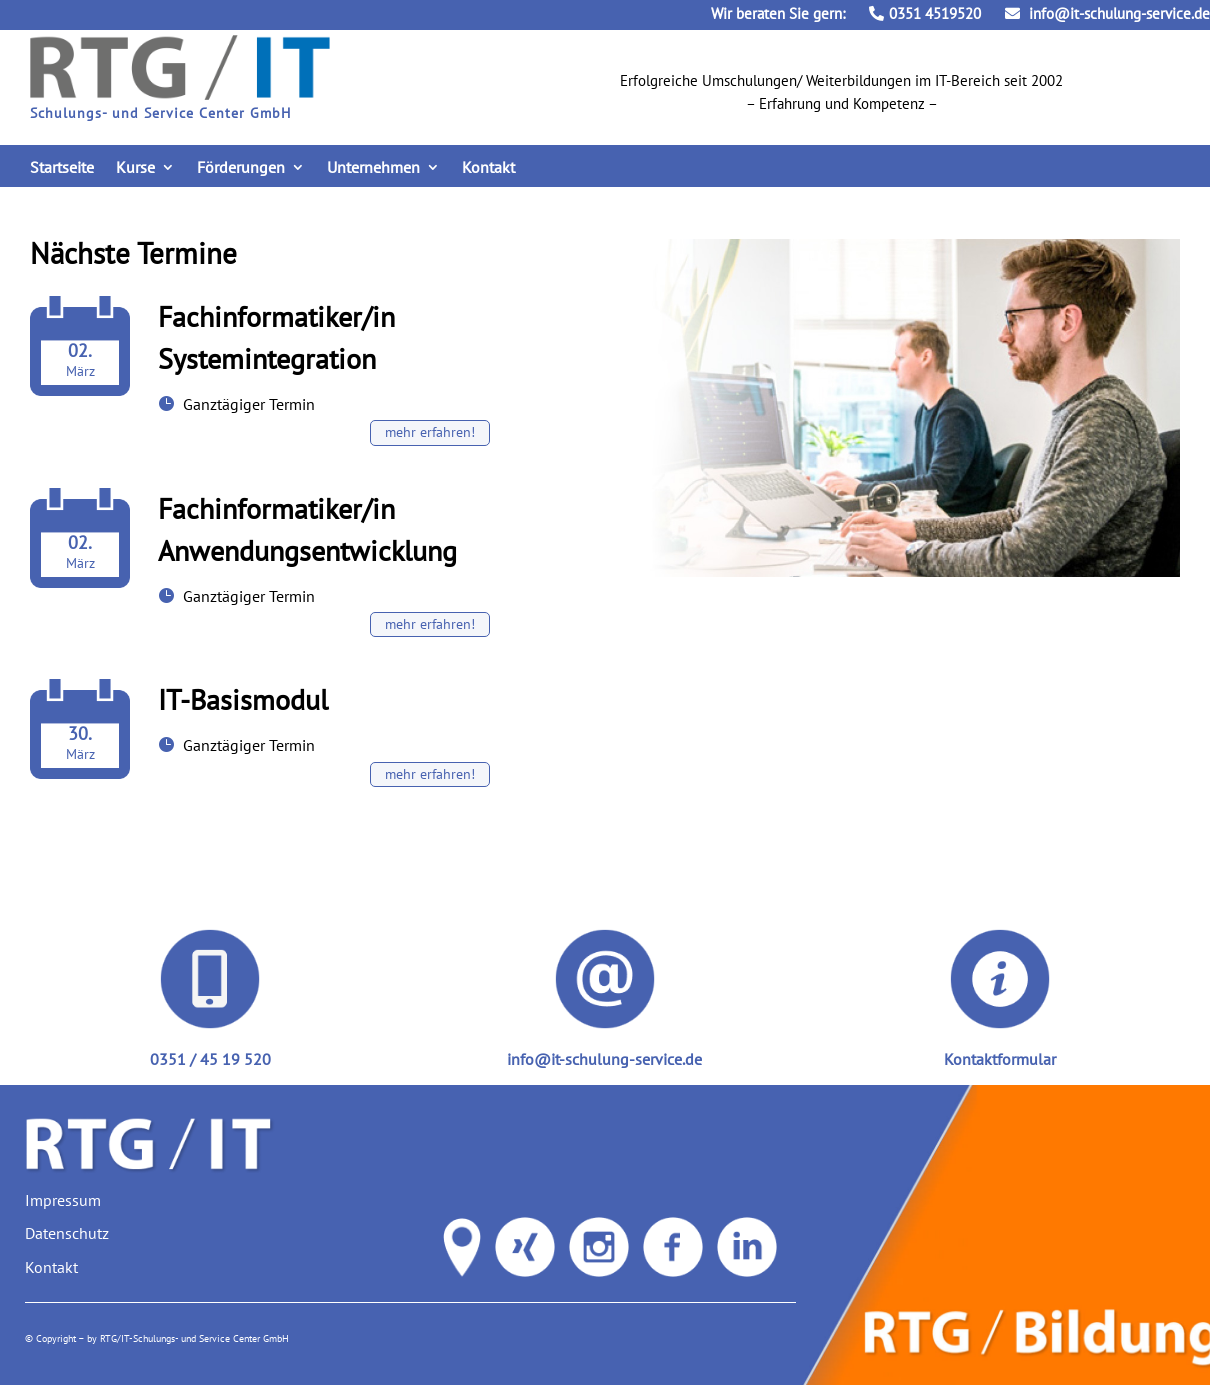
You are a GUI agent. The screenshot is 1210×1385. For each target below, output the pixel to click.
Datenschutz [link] (67, 1233)
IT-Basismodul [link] (243, 699)
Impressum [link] (63, 1200)
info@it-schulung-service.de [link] (1107, 13)
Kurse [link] (135, 168)
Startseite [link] (62, 168)
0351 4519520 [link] (925, 13)
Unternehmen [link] (373, 168)
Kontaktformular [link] (1000, 1059)
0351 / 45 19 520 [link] (210, 1059)
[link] (180, 94)
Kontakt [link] (488, 168)
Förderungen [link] (241, 168)
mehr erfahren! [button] (430, 432)
